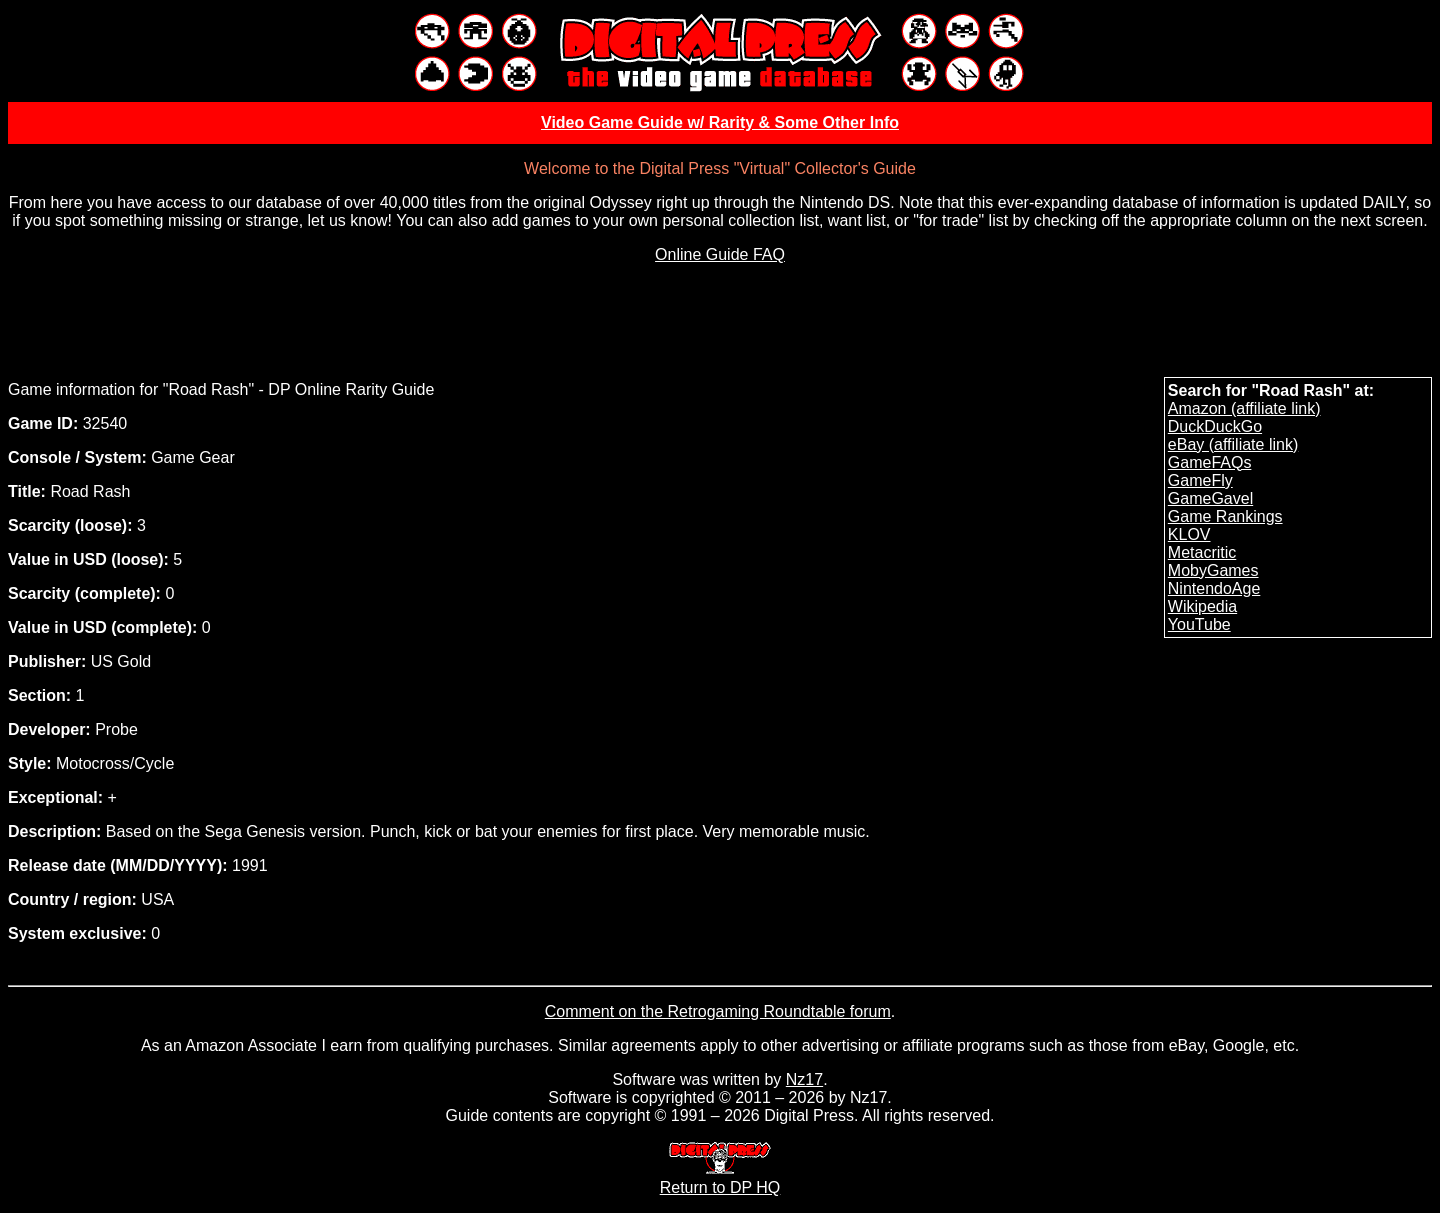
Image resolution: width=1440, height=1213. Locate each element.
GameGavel (1210, 498)
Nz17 (804, 1079)
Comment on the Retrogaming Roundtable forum (718, 1011)
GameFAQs (1210, 462)
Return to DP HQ (720, 1178)
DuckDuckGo (1215, 426)
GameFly (1200, 480)
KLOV (1189, 534)
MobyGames (1213, 570)
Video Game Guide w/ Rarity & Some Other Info (720, 122)
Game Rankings (1225, 516)
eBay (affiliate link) (1233, 444)
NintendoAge (1214, 588)
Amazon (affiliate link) (1244, 408)
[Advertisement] (720, 325)
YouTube (1199, 624)
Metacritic (1202, 552)
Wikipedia (1202, 606)
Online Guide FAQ (720, 254)
